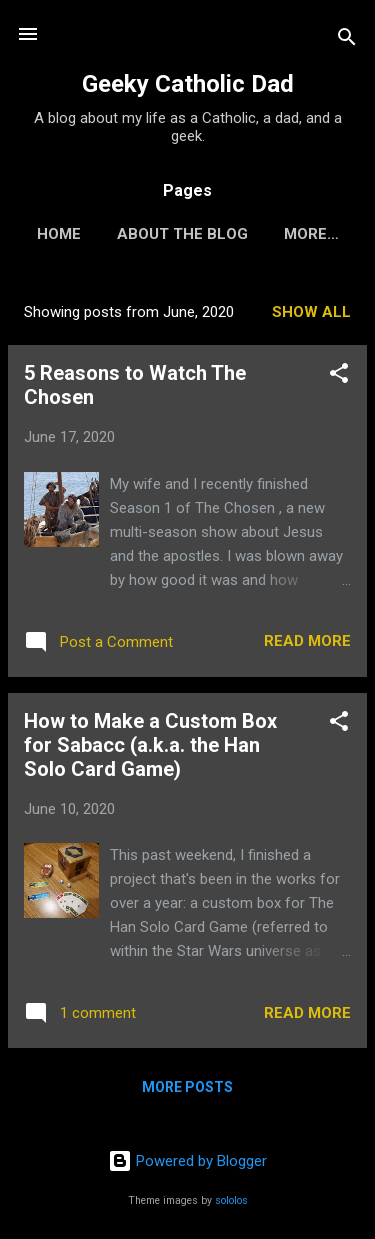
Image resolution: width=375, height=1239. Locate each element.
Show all (311, 312)
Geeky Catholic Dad (188, 84)
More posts (187, 1087)
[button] (339, 376)
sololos (231, 1200)
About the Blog (182, 234)
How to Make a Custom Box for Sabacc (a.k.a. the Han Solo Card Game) (150, 745)
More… (311, 234)
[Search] (347, 40)
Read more (307, 641)
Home (59, 234)
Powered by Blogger (187, 1161)
